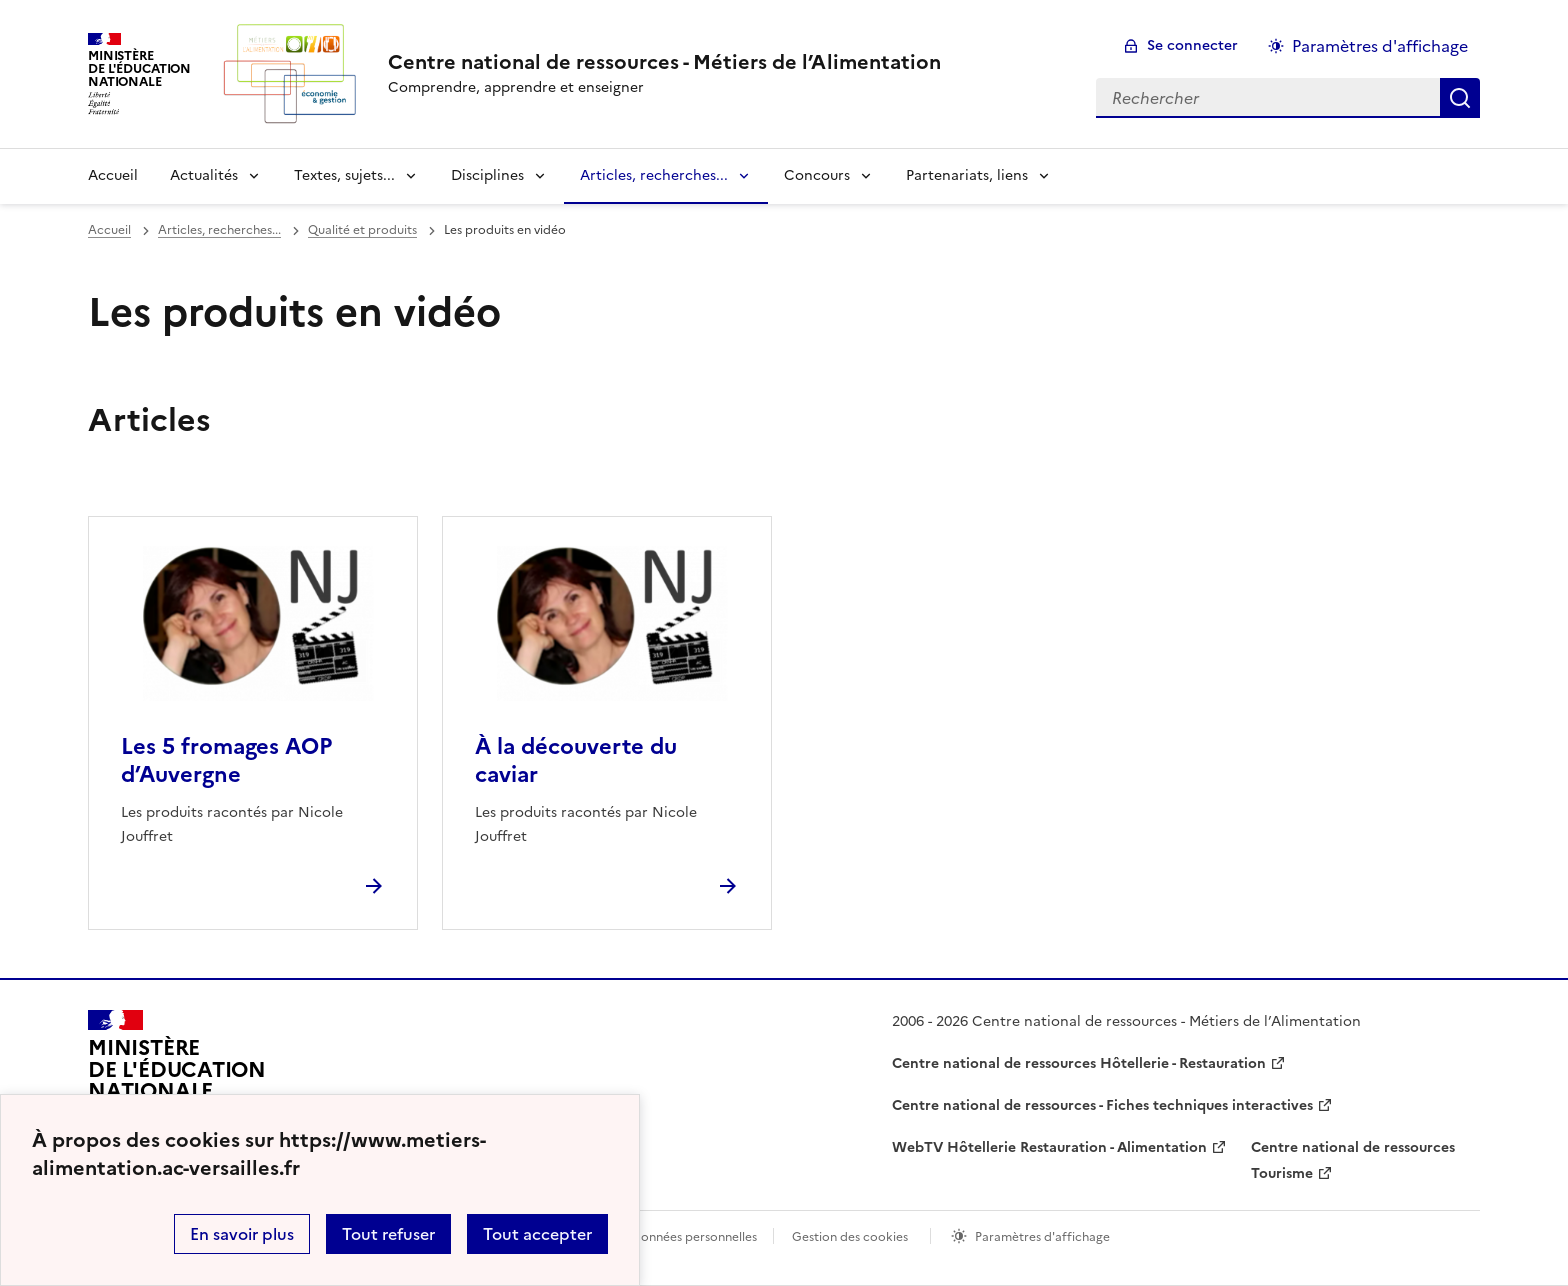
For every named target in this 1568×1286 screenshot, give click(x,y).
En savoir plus (242, 1234)
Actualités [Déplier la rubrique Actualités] (204, 175)
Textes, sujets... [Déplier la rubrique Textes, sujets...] (344, 175)
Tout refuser (388, 1234)
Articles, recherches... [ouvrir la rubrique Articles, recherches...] (219, 230)
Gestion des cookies (850, 1237)
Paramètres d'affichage (1042, 1237)
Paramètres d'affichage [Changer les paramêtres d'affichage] (1380, 46)
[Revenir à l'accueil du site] (177, 1078)
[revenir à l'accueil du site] (664, 62)
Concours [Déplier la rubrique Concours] (817, 175)
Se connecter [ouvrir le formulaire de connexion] (1192, 45)
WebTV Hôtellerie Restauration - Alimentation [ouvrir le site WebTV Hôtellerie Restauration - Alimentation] (1049, 1147)
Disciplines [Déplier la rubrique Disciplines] (487, 175)
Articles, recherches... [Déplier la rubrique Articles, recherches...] (654, 175)
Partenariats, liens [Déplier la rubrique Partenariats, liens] (967, 175)
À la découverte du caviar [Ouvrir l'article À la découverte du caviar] (576, 760)
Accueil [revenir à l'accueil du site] (113, 175)
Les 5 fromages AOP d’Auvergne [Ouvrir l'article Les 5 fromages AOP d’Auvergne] (226, 760)
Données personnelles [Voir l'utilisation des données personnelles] (694, 1237)
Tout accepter (537, 1234)
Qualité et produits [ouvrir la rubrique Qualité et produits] (362, 230)
